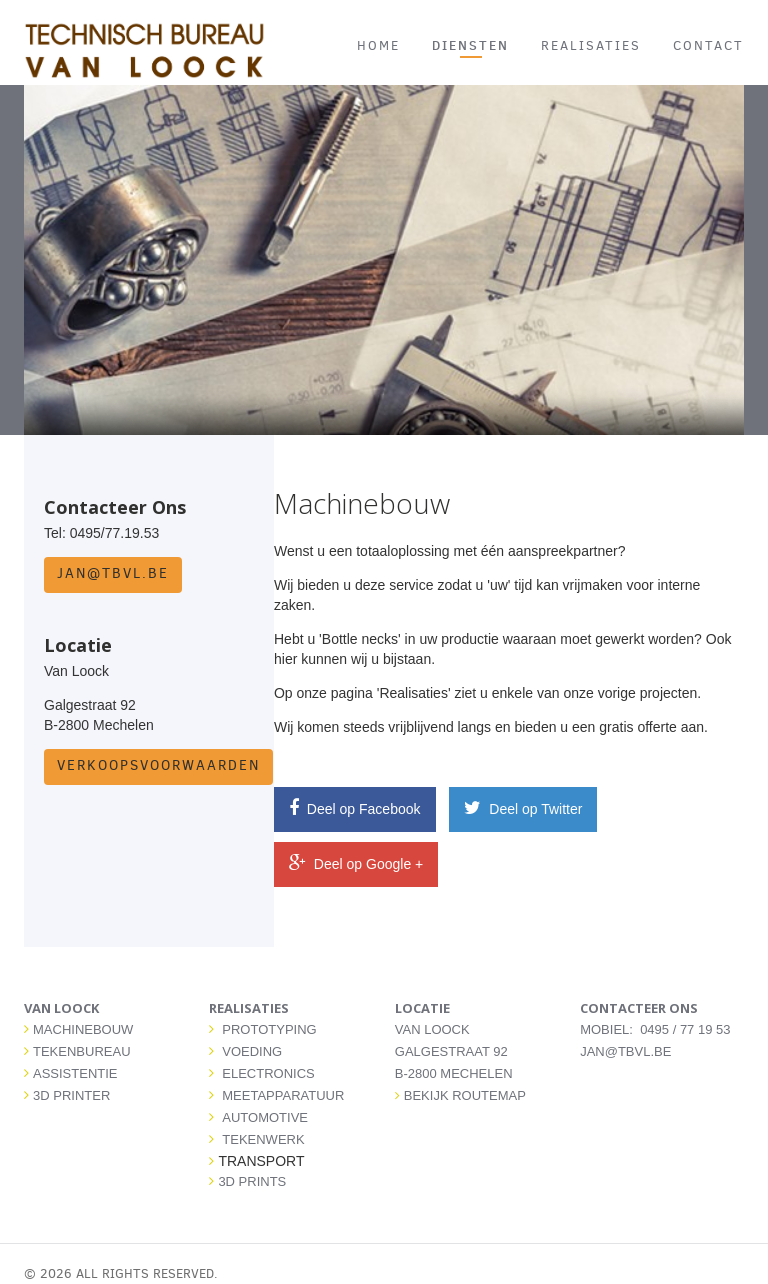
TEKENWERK (263, 1139)
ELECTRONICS (268, 1073)
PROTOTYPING (269, 1029)
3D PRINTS (252, 1181)
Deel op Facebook (355, 808)
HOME (378, 45)
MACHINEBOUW (83, 1029)
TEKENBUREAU (82, 1051)
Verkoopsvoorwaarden (158, 765)
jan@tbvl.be (113, 573)
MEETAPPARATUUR (283, 1095)
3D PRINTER (71, 1095)
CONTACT (708, 45)
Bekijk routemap (460, 1095)
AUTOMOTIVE (265, 1117)
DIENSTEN (470, 45)
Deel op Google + (356, 863)
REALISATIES (591, 45)
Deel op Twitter (523, 808)
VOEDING (252, 1051)
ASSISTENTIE (75, 1073)
